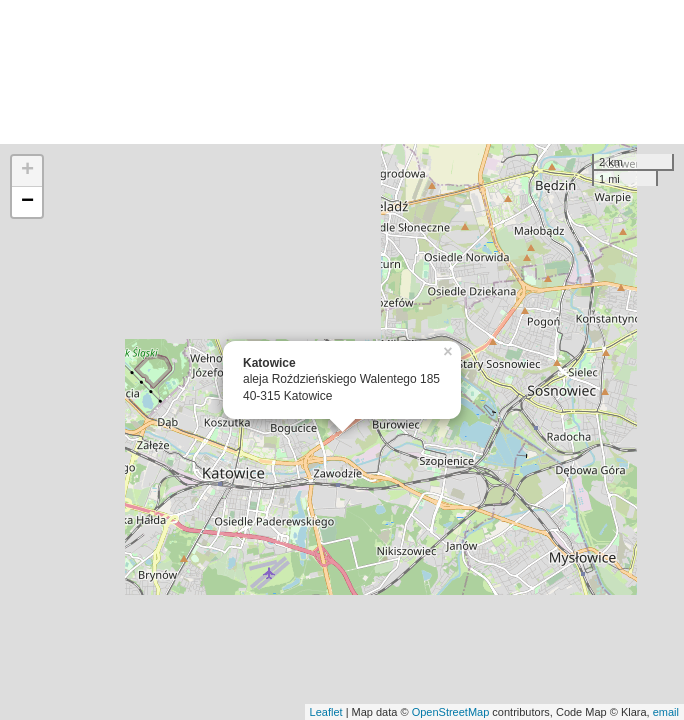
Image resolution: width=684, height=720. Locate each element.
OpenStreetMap (451, 712)
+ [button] (27, 171)
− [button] (27, 202)
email (666, 712)
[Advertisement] (342, 72)
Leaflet (326, 712)
